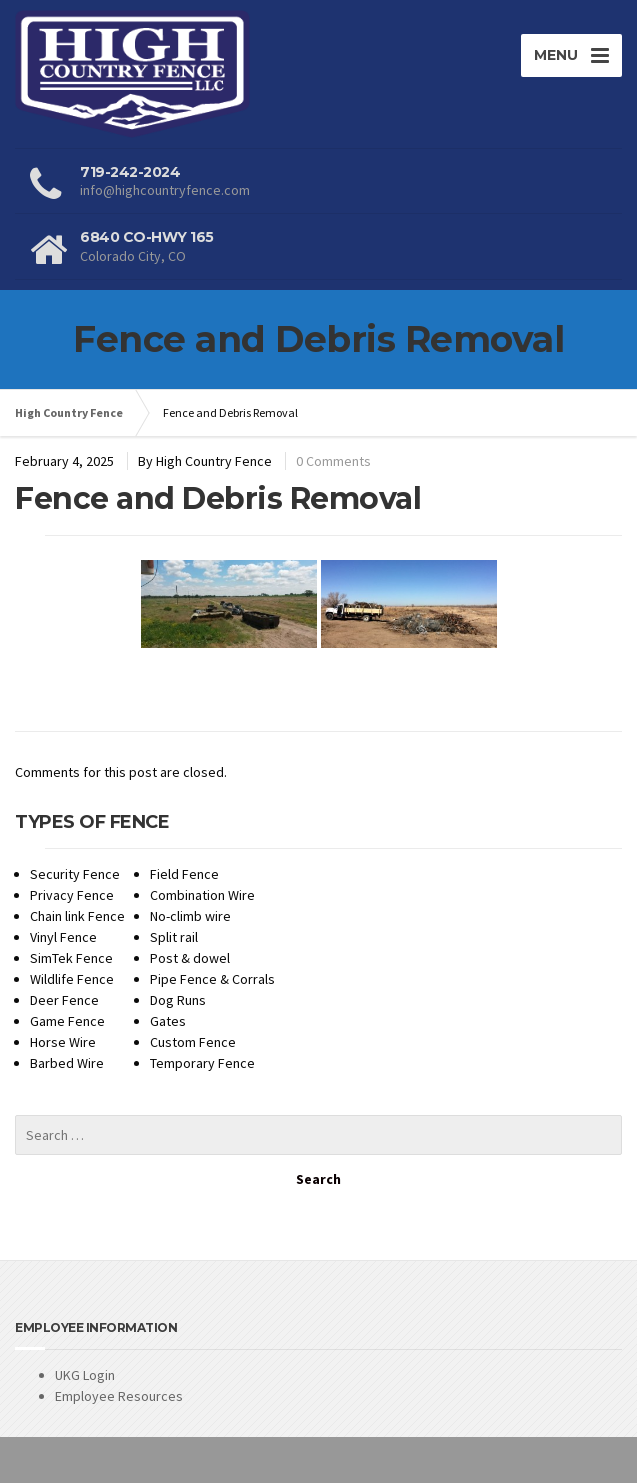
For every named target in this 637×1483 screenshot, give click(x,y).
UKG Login (85, 1375)
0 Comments (333, 461)
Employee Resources (119, 1396)
